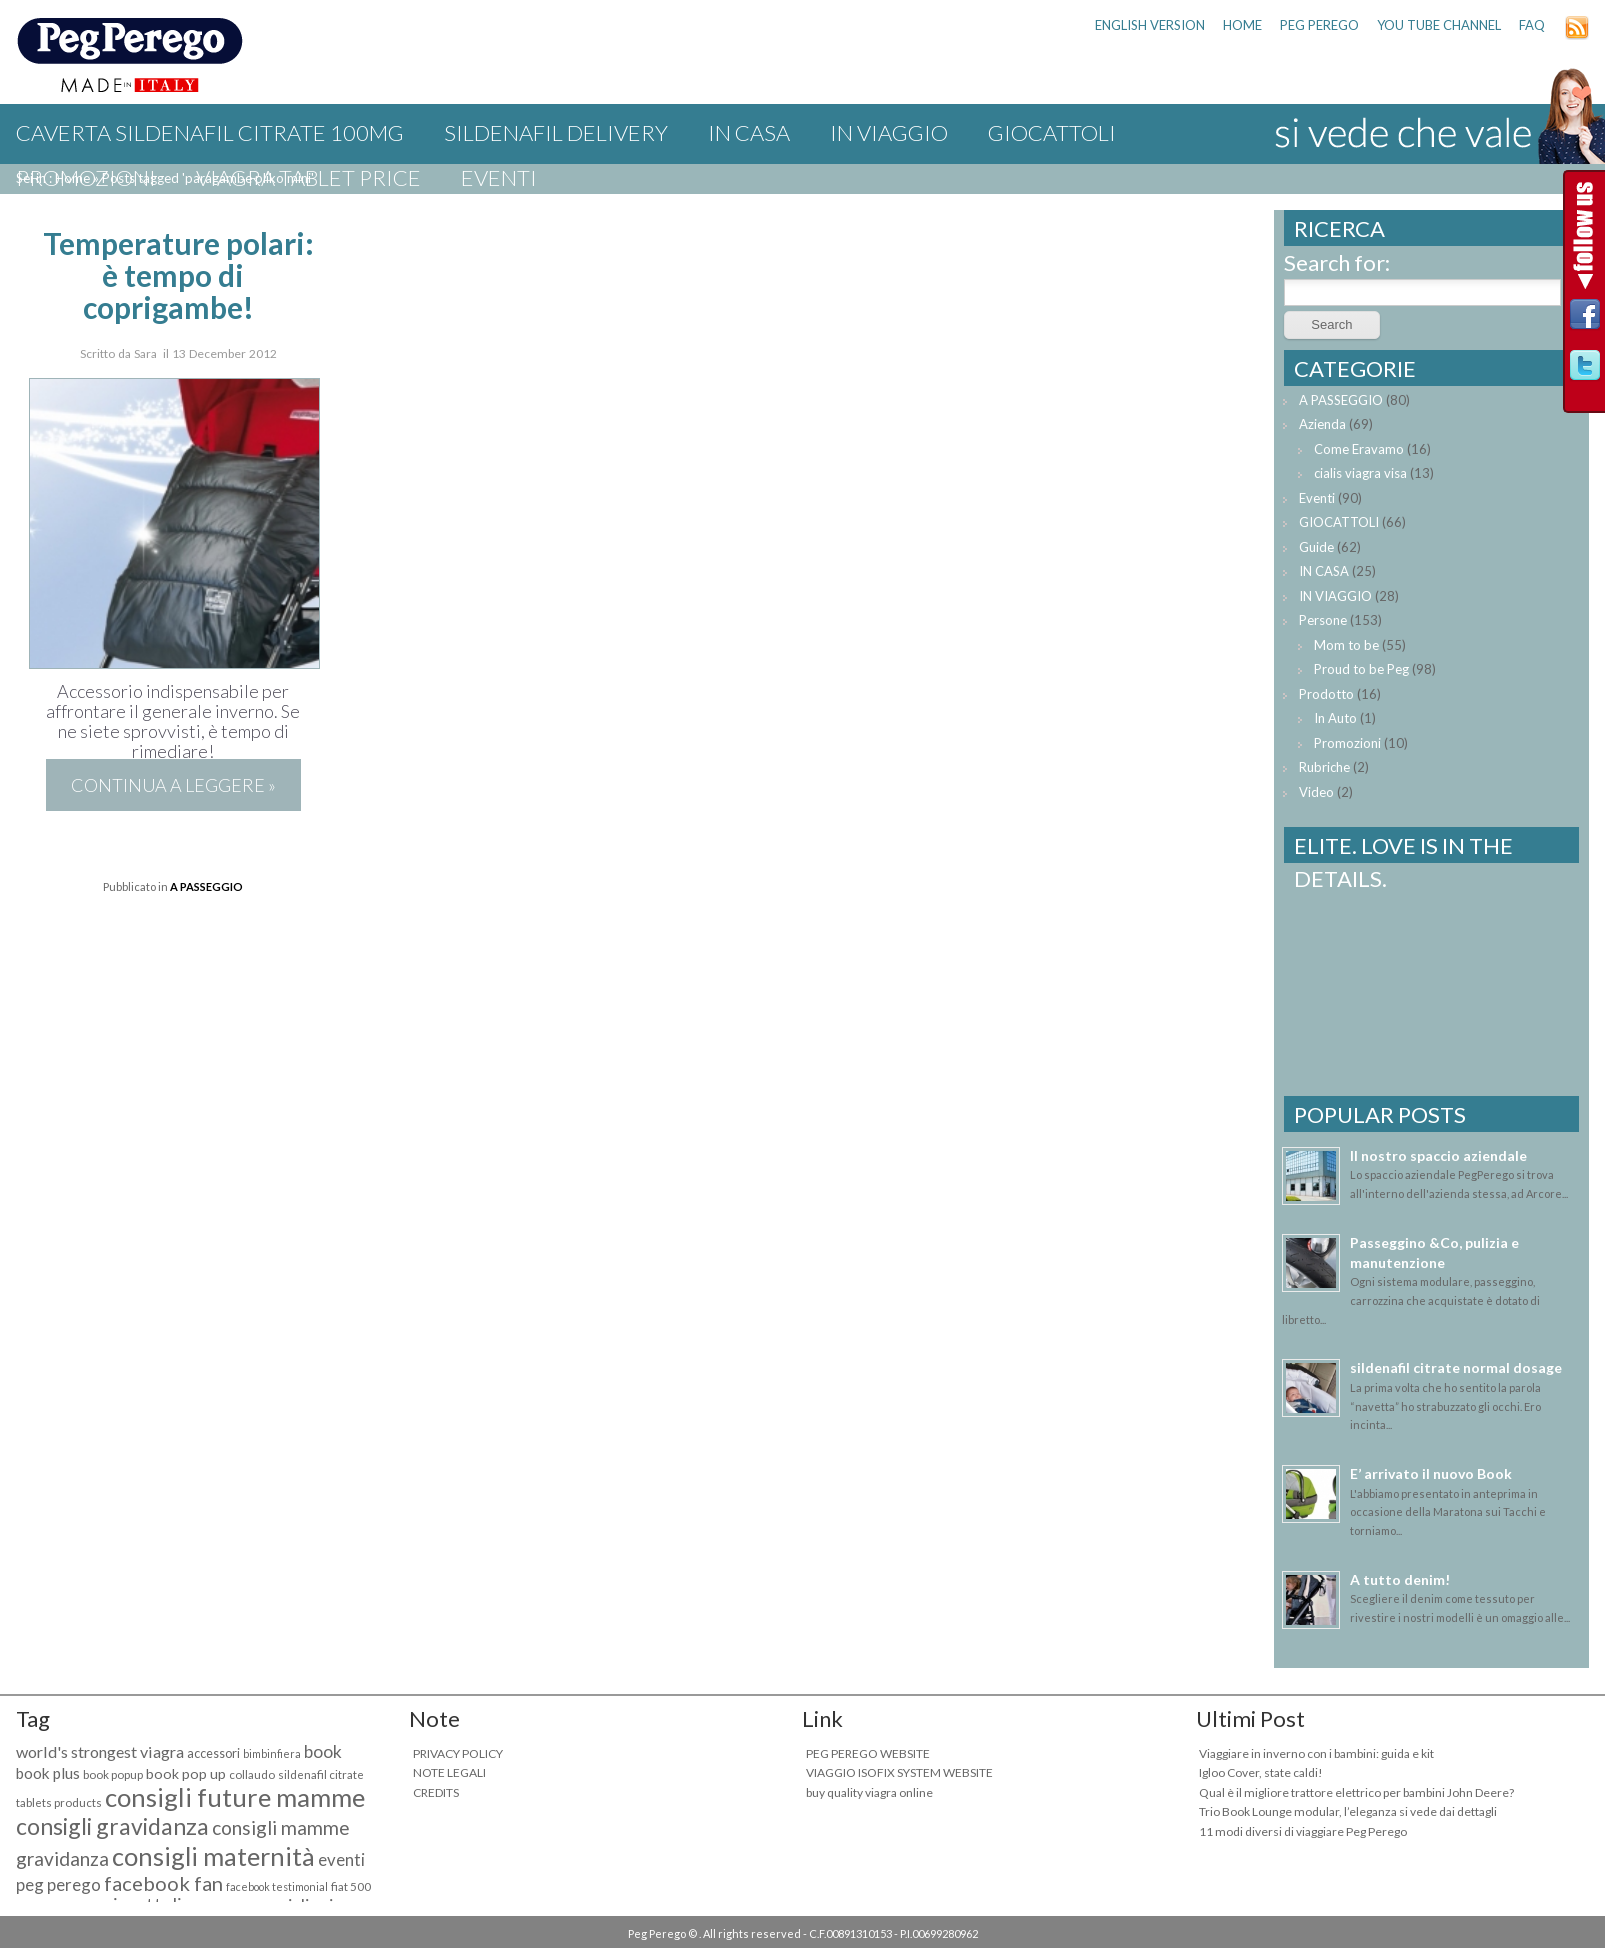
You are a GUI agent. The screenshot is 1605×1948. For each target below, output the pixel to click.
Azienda (1322, 424)
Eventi (499, 177)
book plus (48, 1773)
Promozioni (86, 177)
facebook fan (163, 1883)
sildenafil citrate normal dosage (1456, 1367)
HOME (1242, 25)
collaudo (252, 1774)
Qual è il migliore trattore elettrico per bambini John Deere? (1356, 1792)
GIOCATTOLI (1052, 132)
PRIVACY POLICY (458, 1753)
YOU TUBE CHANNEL (1439, 25)
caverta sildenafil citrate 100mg (210, 132)
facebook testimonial (277, 1886)
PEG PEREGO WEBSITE (868, 1753)
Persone (1323, 620)
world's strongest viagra (100, 1751)
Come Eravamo (1359, 449)
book (323, 1751)
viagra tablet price (308, 177)
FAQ (1532, 25)
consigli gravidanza (112, 1826)
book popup (113, 1774)
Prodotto (1326, 694)
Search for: (1337, 262)
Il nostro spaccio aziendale (1438, 1155)
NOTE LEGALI (449, 1772)
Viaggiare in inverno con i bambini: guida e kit (1316, 1753)
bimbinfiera (272, 1753)
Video (1316, 792)
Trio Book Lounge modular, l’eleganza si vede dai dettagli (1348, 1811)
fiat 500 (351, 1886)
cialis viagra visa (1360, 473)
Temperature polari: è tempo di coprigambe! (178, 275)
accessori (213, 1753)
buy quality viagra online (869, 1792)
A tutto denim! (1400, 1579)
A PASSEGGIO (206, 886)
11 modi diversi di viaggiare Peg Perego (1303, 1831)
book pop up (186, 1773)
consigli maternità (213, 1856)
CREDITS (436, 1792)
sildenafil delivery (556, 132)
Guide (1316, 547)
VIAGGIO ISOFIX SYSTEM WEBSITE (899, 1772)
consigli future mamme (235, 1797)
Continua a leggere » (173, 785)
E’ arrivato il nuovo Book (1431, 1473)
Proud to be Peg (1361, 669)
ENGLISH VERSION (1150, 25)
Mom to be (1346, 645)
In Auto (1335, 718)
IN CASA (749, 132)
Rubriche (1324, 767)
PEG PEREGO (1319, 25)
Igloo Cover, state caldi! (1261, 1772)
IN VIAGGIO (889, 132)
